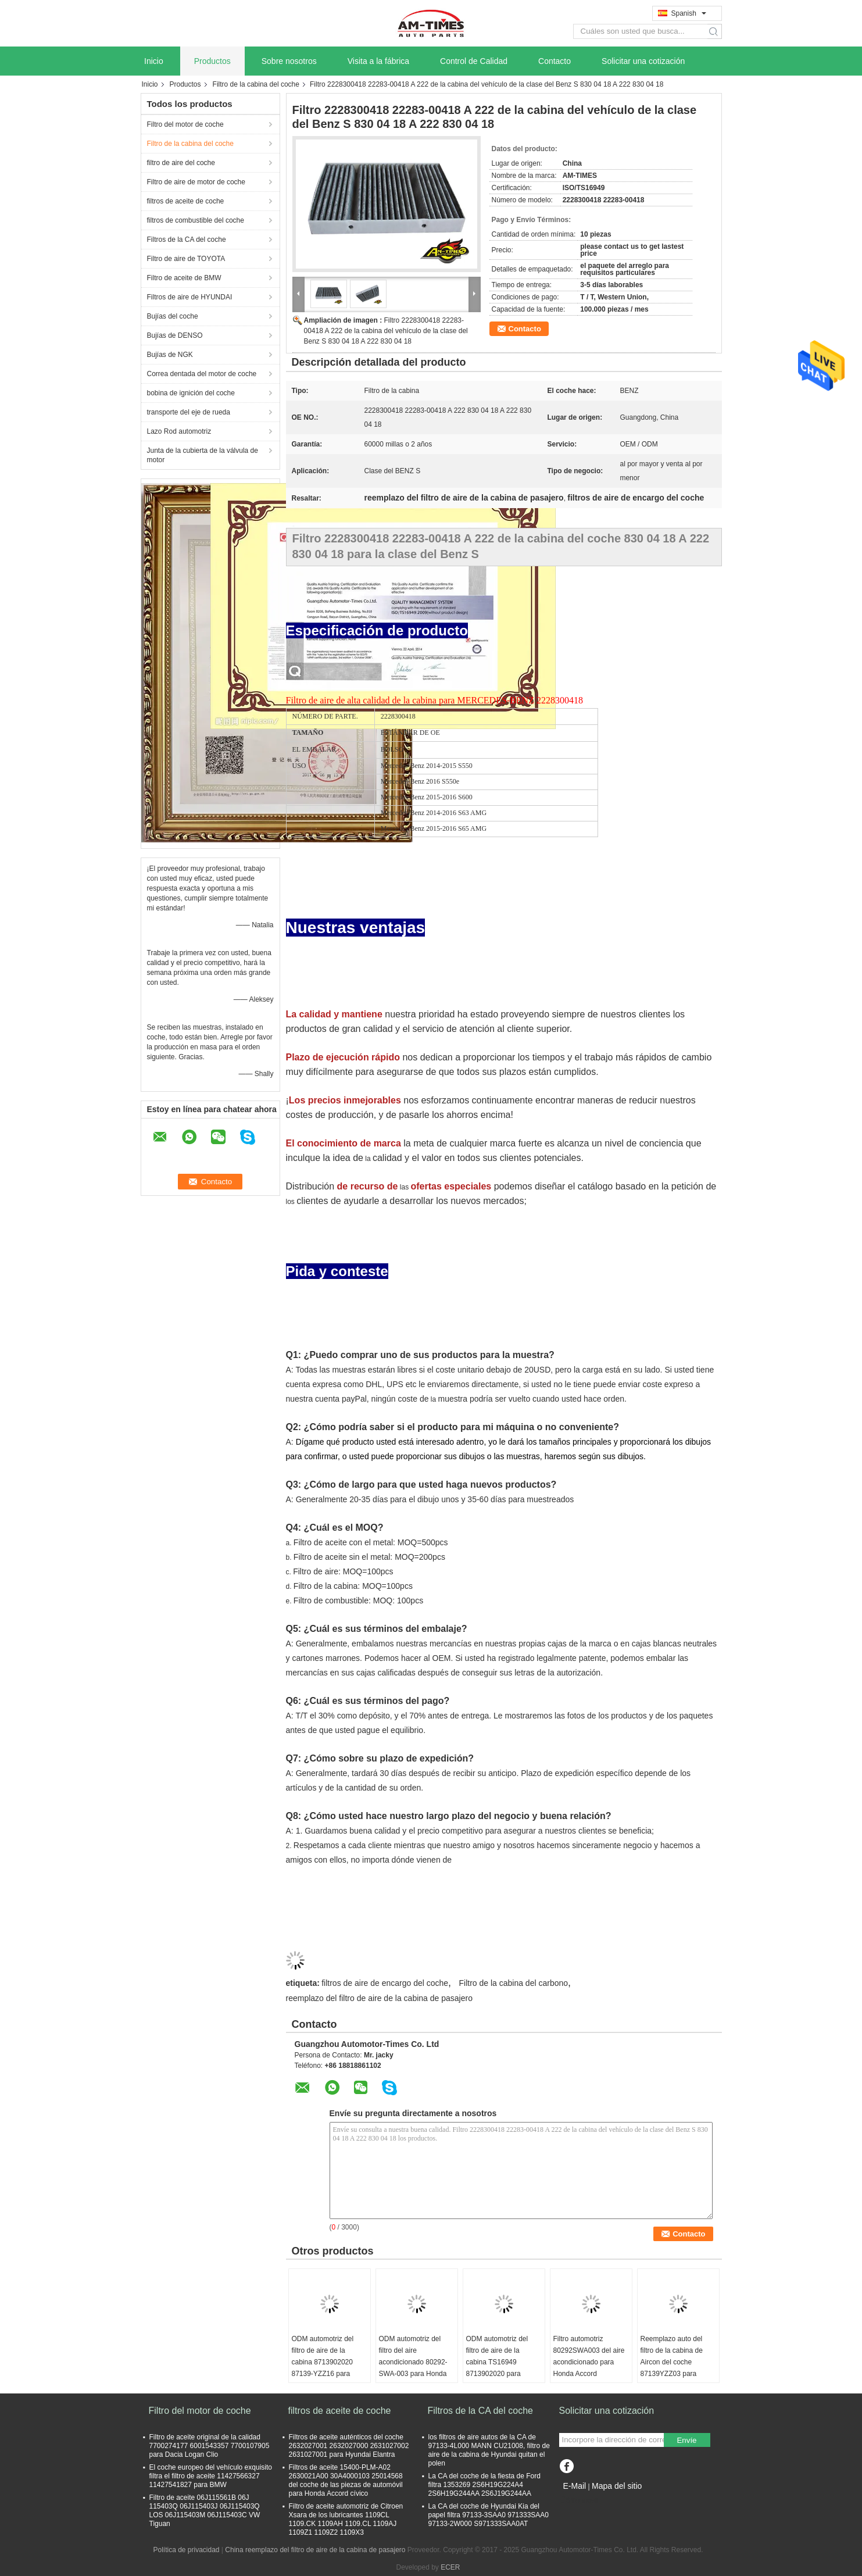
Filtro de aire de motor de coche (196, 182)
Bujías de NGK (170, 355)
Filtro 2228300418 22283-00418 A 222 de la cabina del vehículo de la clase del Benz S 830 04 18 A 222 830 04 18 (386, 330)
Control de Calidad (473, 61)
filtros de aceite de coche (185, 201)
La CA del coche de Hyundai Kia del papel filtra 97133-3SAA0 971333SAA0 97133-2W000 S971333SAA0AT (488, 2515)
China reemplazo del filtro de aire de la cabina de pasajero (315, 2550)
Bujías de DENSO (175, 335)
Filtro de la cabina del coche (256, 84)
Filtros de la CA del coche (186, 239)
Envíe (686, 2440)
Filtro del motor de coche (185, 124)
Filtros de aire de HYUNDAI (190, 297)
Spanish (688, 13)
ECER (450, 2567)
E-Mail (574, 2486)
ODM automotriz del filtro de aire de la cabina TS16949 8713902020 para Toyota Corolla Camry (499, 2362)
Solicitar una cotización (643, 61)
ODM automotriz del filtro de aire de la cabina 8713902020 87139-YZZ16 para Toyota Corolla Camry (325, 2362)
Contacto (554, 61)
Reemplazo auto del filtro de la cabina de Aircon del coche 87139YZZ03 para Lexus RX (672, 2362)
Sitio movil (578, 2500)
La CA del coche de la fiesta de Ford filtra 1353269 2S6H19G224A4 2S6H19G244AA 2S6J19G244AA (484, 2485)
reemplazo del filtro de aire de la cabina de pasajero (379, 1998)
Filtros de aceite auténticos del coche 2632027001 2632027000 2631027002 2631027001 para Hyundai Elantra (349, 2446)
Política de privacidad (186, 2550)
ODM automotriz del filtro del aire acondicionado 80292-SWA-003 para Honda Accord (413, 2362)
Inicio (153, 61)
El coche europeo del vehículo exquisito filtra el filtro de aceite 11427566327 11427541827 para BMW (210, 2476)
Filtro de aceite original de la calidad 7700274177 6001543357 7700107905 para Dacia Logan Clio (209, 2446)
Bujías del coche (172, 316)
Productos (212, 61)
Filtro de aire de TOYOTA (186, 259)
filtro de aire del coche (181, 163)
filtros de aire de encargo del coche (384, 1983)
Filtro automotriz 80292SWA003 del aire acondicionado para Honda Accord (589, 2356)
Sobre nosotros (289, 61)
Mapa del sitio (617, 2486)
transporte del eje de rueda (188, 412)
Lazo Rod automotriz (179, 431)
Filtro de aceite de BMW (184, 278)
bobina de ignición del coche (191, 393)
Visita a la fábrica (378, 61)
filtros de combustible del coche (195, 220)
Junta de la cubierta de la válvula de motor (202, 455)
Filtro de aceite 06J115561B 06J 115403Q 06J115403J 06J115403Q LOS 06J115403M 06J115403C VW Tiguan (204, 2510)
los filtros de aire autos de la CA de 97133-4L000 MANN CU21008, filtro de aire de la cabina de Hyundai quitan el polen (489, 2450)
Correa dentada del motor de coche (202, 374)
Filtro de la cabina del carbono (513, 1983)
